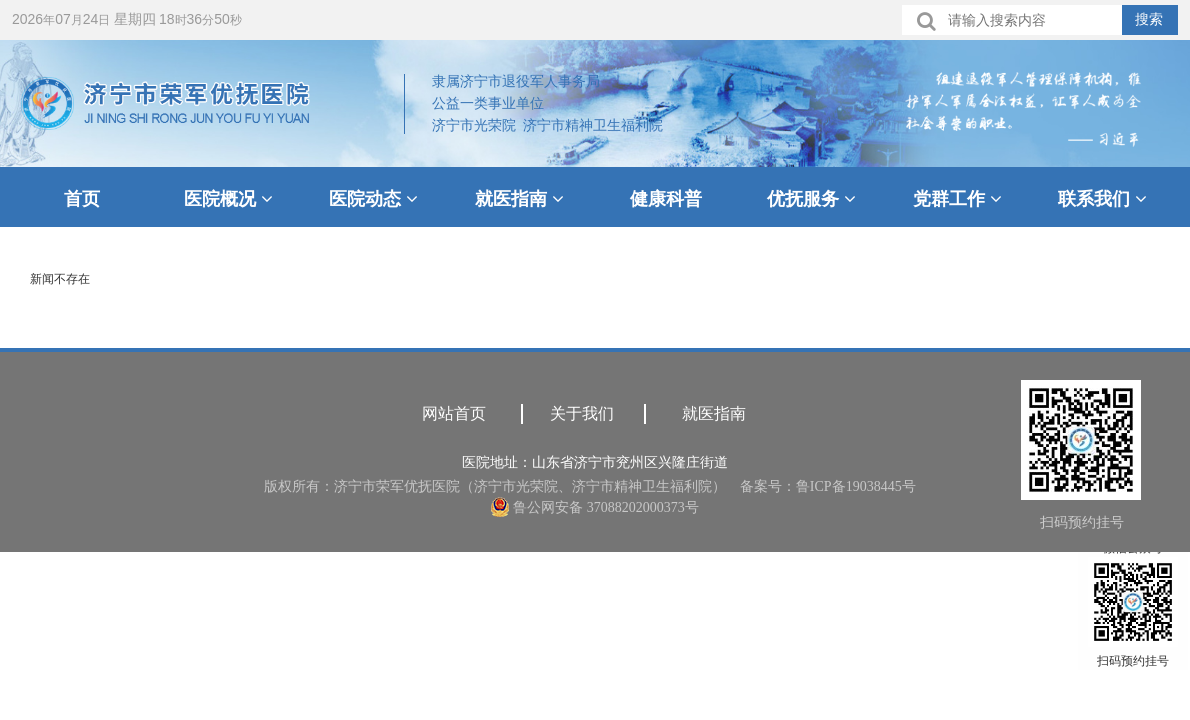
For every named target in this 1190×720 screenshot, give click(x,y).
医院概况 (228, 199)
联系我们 (1102, 199)
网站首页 (454, 413)
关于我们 (582, 413)
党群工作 (957, 199)
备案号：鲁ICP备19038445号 (828, 486)
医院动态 (373, 199)
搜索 (1149, 19)
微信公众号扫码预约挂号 (1133, 604)
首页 (82, 199)
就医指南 (519, 199)
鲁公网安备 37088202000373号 (595, 507)
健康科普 (666, 199)
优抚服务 (811, 199)
